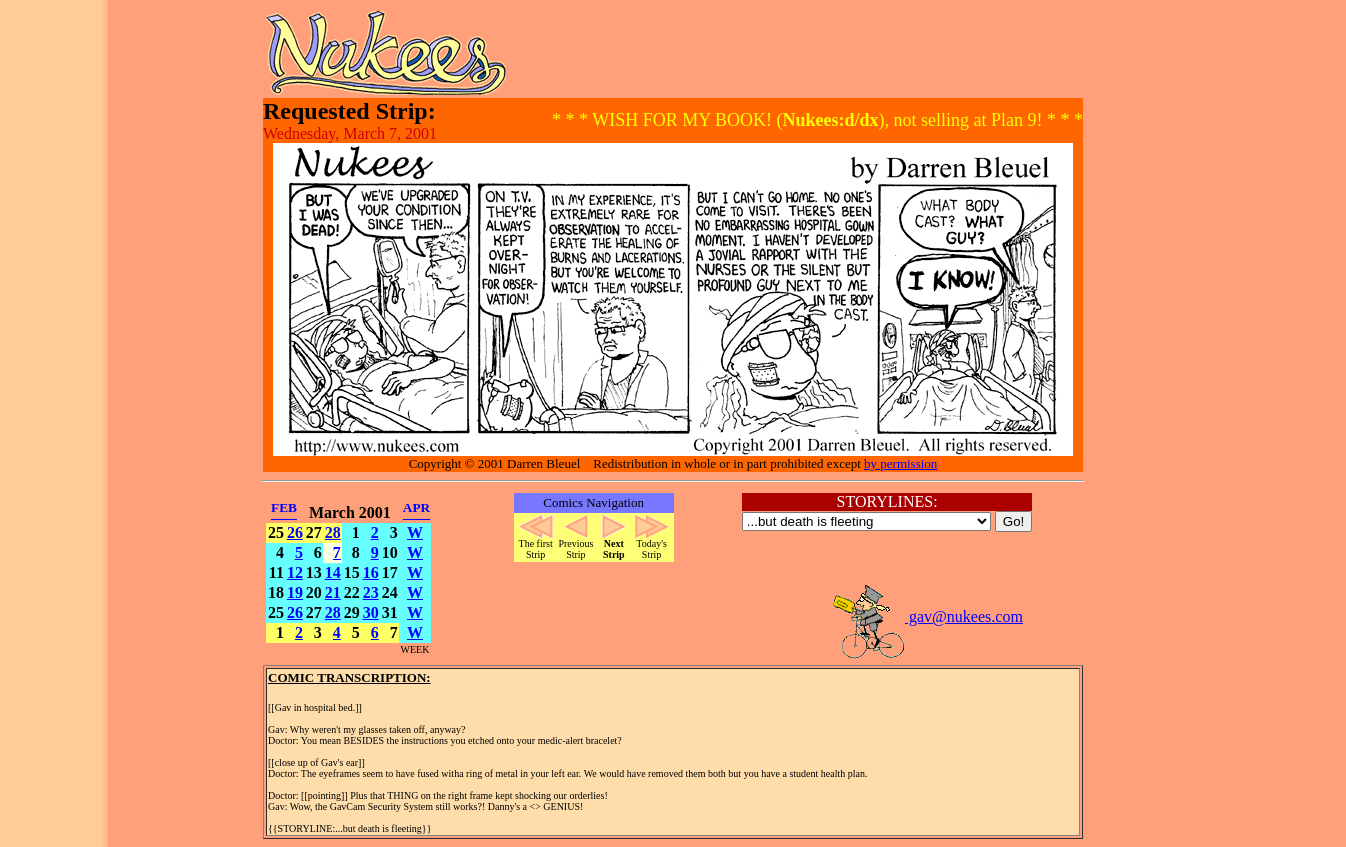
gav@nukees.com (927, 616)
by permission (900, 463)
